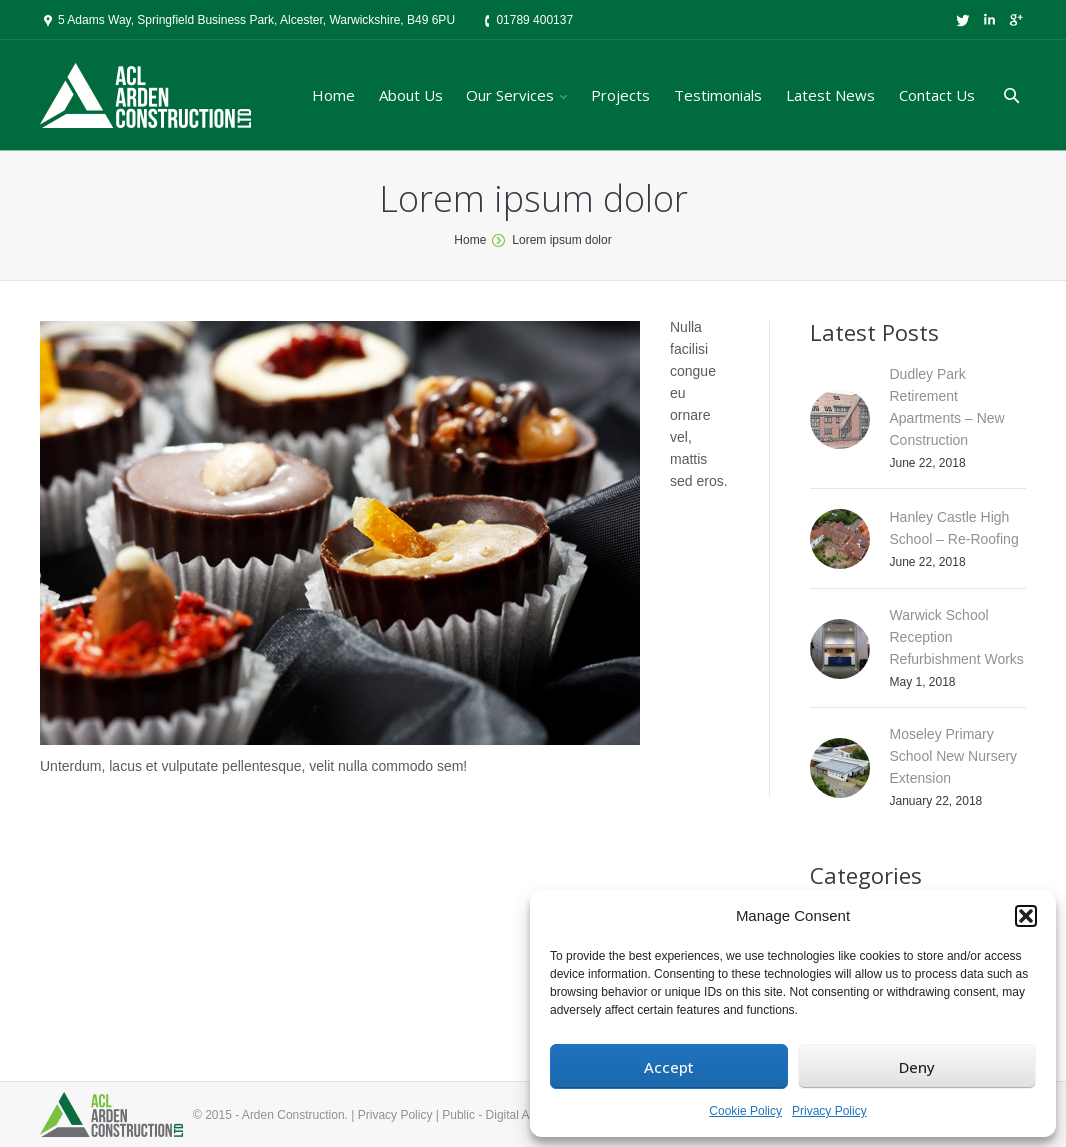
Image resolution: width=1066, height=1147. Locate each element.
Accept (669, 1067)
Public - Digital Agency (501, 1115)
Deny (917, 1067)
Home (470, 240)
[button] (1026, 916)
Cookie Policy (745, 1111)
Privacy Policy (829, 1111)
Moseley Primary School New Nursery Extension (954, 756)
